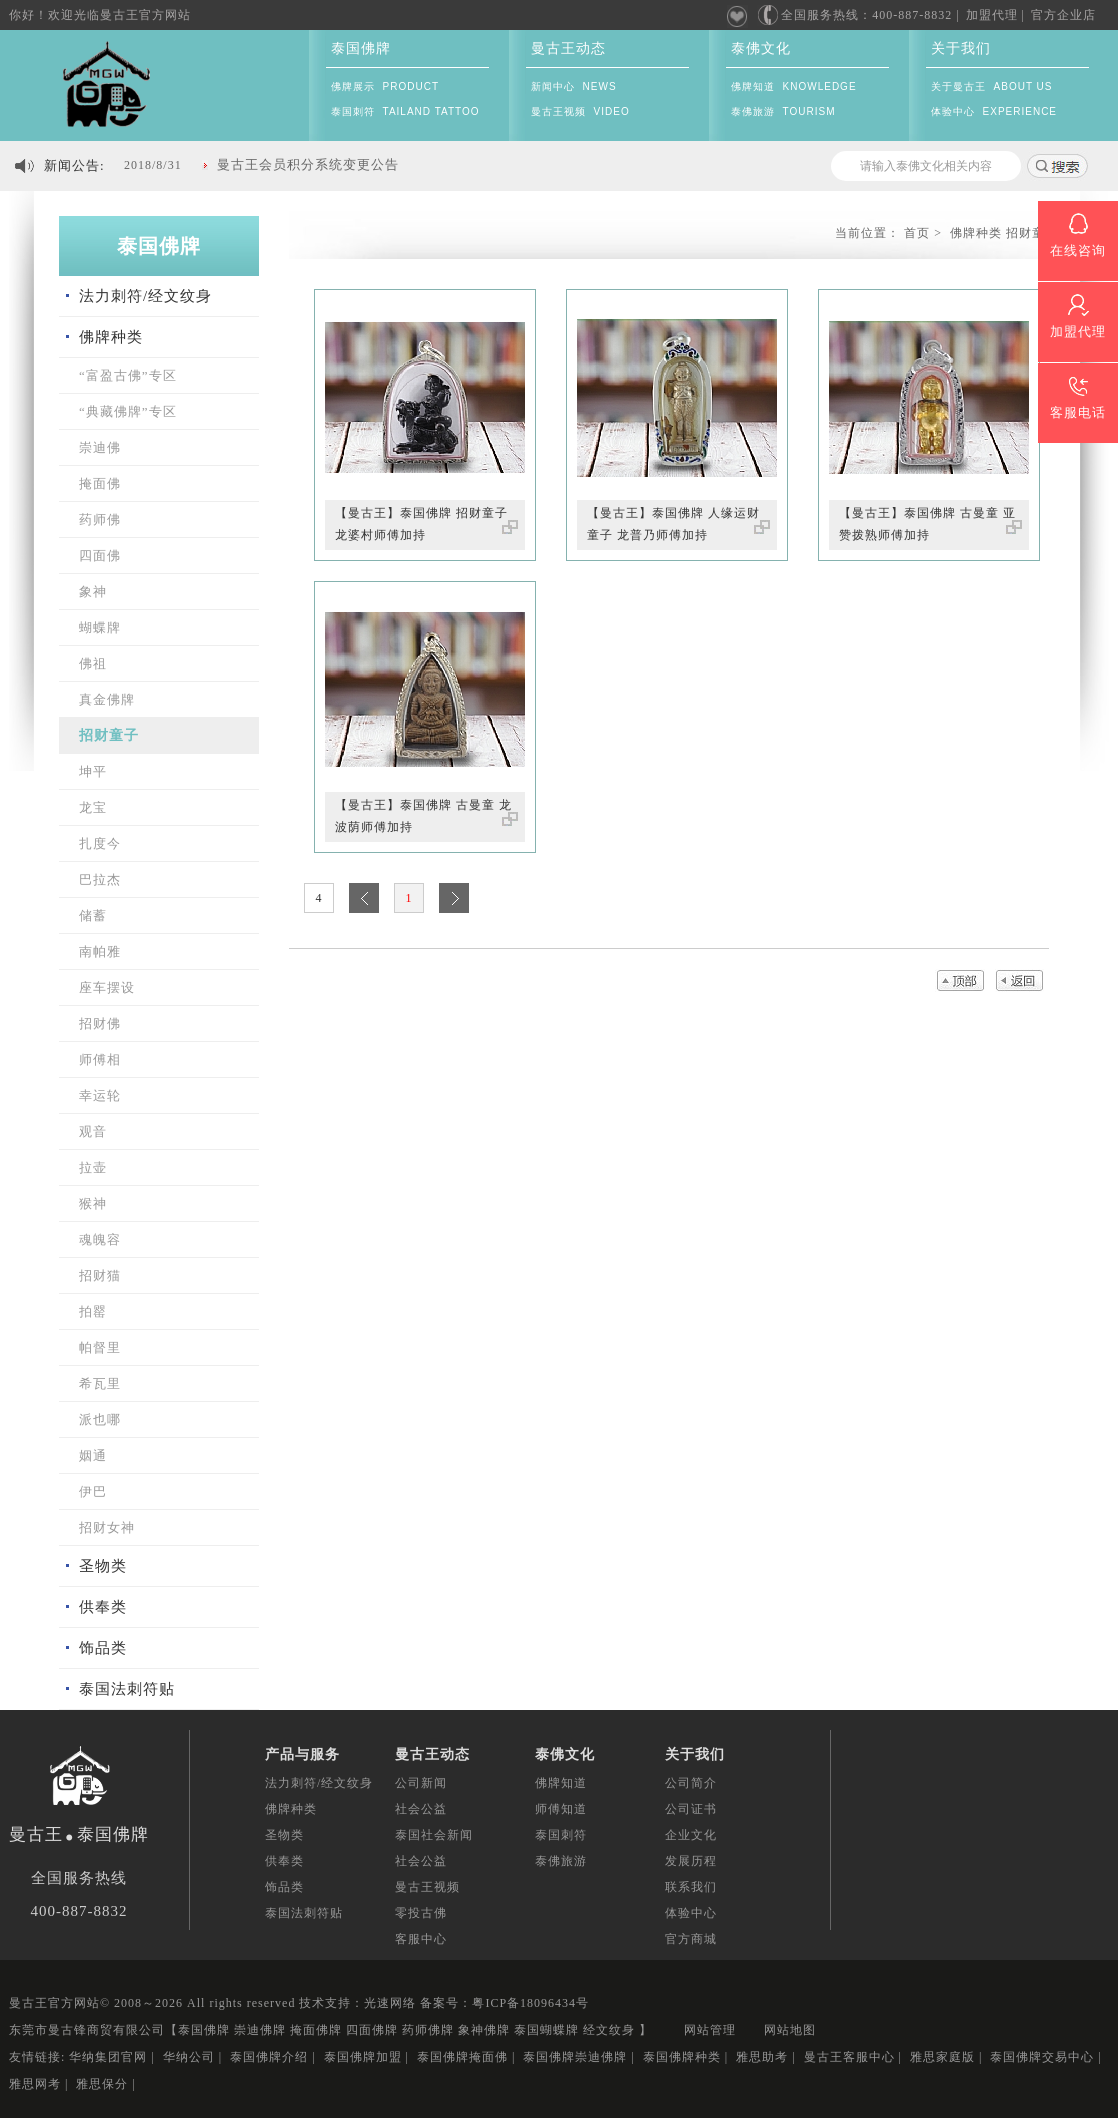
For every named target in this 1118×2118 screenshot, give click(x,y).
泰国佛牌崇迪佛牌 (575, 2057)
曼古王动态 (568, 48)
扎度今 (100, 843)
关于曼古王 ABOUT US (992, 86)
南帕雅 (100, 951)
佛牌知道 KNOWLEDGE (794, 86)
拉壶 (93, 1167)
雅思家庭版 (942, 2057)
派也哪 (100, 1419)
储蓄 (93, 915)
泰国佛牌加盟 (363, 2057)
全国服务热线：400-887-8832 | (858, 15)
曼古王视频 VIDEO (580, 111)
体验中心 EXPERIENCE (994, 111)
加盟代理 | (995, 15)
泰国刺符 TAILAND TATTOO (405, 111)
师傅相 (100, 1059)
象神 (93, 591)
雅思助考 (762, 2057)
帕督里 (100, 1347)
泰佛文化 (761, 48)
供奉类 (103, 1607)
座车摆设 (107, 987)
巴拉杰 (100, 879)
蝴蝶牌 (100, 627)
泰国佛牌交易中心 (1042, 2057)
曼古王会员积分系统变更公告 (308, 164)
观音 (93, 1131)
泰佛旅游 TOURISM (783, 111)
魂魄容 (100, 1239)
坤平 (93, 771)
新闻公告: (74, 165)
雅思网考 (35, 2084)
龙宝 (93, 807)
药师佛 (100, 519)
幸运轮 (100, 1095)
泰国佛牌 (361, 48)
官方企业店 (1063, 15)
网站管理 (710, 2030)
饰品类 (103, 1648)
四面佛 (100, 555)
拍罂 (93, 1311)
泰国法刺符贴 (127, 1689)
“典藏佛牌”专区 (128, 411)
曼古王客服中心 (849, 2057)
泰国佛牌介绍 (269, 2057)
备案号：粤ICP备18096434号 (504, 2003)
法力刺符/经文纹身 (145, 296)
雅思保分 (102, 2084)
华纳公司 (189, 2057)
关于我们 (961, 48)
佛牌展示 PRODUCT (385, 86)
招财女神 (107, 1527)
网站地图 (790, 2030)
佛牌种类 (111, 337)
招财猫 (100, 1275)
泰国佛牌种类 (682, 2057)
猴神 (93, 1203)
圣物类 (103, 1566)
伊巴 (93, 1491)
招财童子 (109, 735)
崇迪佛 (100, 447)
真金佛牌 (107, 699)
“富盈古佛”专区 (128, 375)
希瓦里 (100, 1383)
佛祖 (93, 663)
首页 (917, 233)
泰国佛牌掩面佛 (462, 2057)
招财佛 (100, 1023)
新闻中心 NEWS (574, 86)
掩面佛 (100, 483)
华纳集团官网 (108, 2057)
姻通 (93, 1455)
